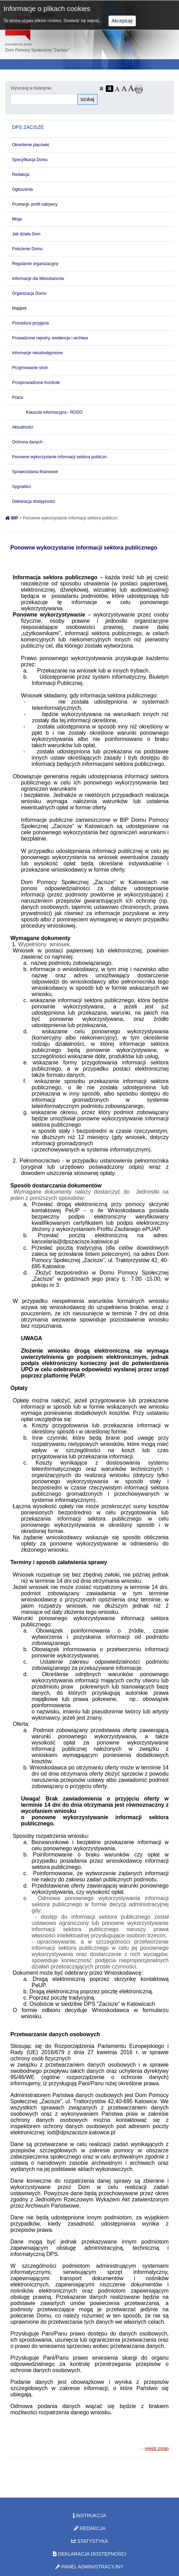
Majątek (19, 308)
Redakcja (20, 174)
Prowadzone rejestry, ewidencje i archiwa (50, 338)
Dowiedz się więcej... (83, 20)
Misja (17, 219)
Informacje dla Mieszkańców (38, 278)
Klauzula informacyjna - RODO (54, 412)
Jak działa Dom (26, 234)
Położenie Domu (27, 248)
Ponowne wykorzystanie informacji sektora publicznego (83, 548)
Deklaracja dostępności (33, 501)
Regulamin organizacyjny (35, 263)
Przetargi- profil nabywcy (34, 204)
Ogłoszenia (22, 189)
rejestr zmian (157, 2448)
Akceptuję (122, 20)
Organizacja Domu (29, 293)
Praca (17, 397)
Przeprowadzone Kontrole (36, 382)
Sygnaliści (21, 486)
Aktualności (22, 427)
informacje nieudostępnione (37, 352)
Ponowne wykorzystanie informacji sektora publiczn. (60, 456)
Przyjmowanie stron (30, 367)
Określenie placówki (30, 144)
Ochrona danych (27, 442)
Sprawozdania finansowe (35, 471)
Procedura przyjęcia (30, 323)
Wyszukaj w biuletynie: (32, 88)
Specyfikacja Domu (30, 159)
